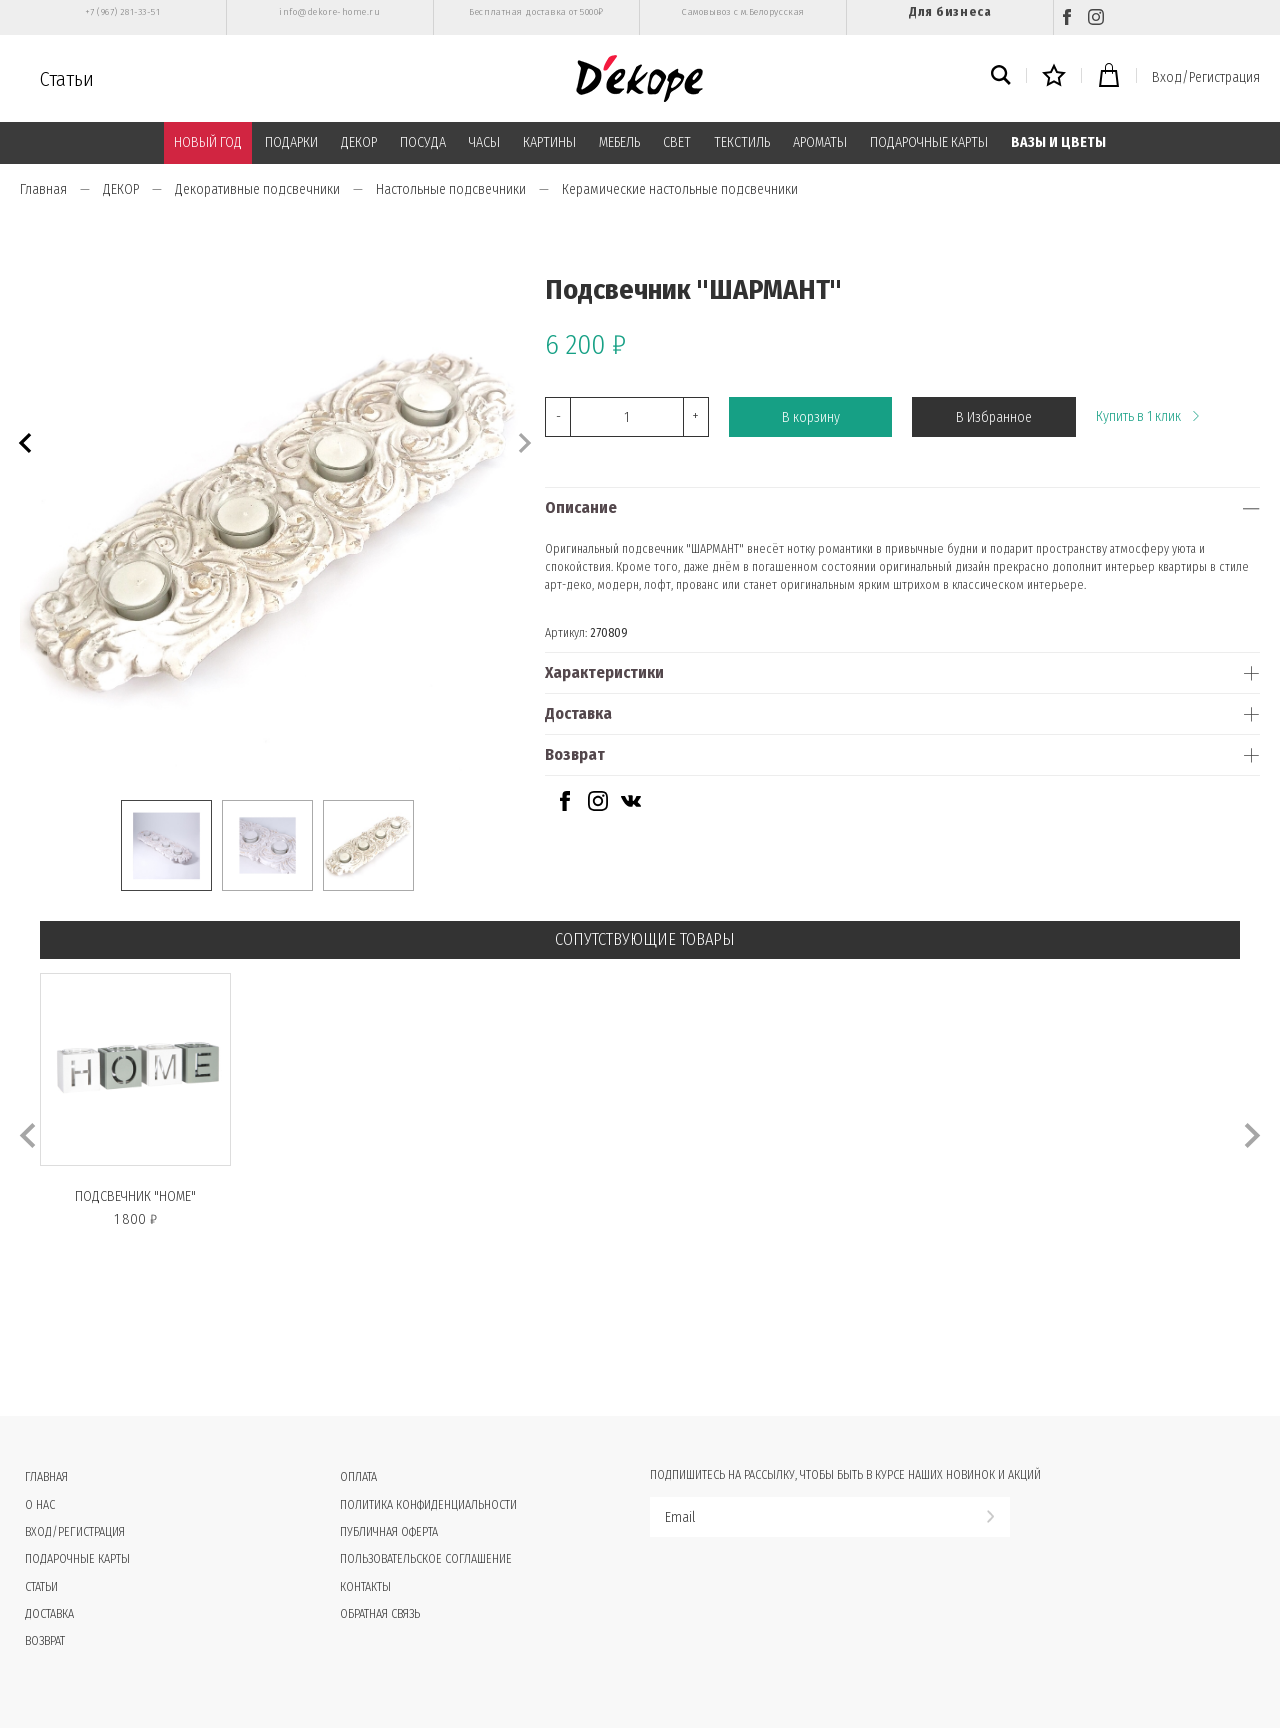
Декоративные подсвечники (257, 189)
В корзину (811, 417)
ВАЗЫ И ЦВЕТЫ (1058, 142)
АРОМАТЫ (820, 142)
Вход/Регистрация (1206, 77)
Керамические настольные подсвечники (680, 189)
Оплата (358, 1477)
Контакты (365, 1587)
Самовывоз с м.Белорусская (743, 12)
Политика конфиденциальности (428, 1505)
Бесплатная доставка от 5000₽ (536, 12)
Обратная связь (380, 1614)
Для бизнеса (950, 11)
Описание (581, 507)
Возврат (575, 754)
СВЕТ (677, 142)
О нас (40, 1505)
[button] (22, 440)
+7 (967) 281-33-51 (122, 12)
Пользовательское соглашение (426, 1559)
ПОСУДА (423, 142)
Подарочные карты (77, 1559)
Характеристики (604, 672)
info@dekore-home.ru (329, 12)
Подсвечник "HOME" (135, 1196)
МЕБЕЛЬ (619, 142)
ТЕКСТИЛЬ (742, 142)
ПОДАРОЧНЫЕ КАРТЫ (929, 142)
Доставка (578, 713)
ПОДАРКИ (291, 142)
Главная (43, 189)
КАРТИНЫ (549, 142)
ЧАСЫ (484, 142)
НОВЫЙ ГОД (208, 142)
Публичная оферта (389, 1532)
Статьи (67, 79)
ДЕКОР (359, 142)
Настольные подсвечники (451, 189)
